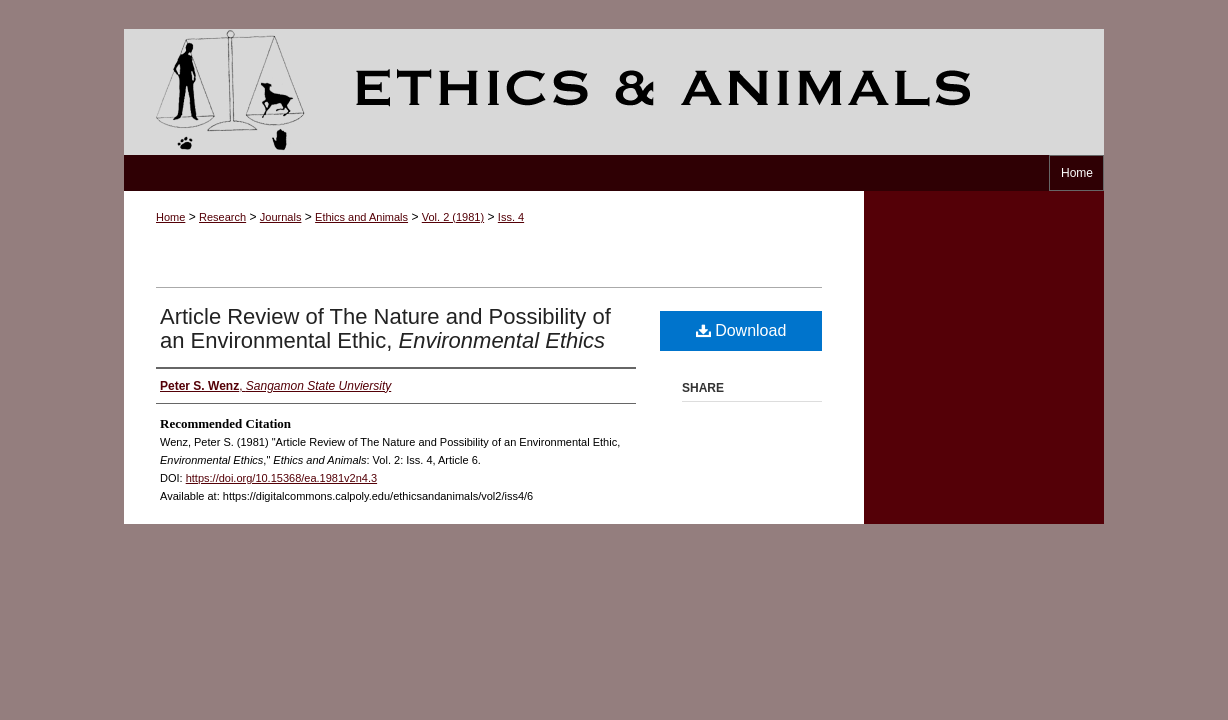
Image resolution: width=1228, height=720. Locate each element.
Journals (281, 217)
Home (170, 217)
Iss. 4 (511, 217)
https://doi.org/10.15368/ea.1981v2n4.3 (281, 478)
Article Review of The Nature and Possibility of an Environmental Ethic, (385, 328)
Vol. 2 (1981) (453, 217)
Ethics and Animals (614, 92)
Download (741, 330)
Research (222, 217)
